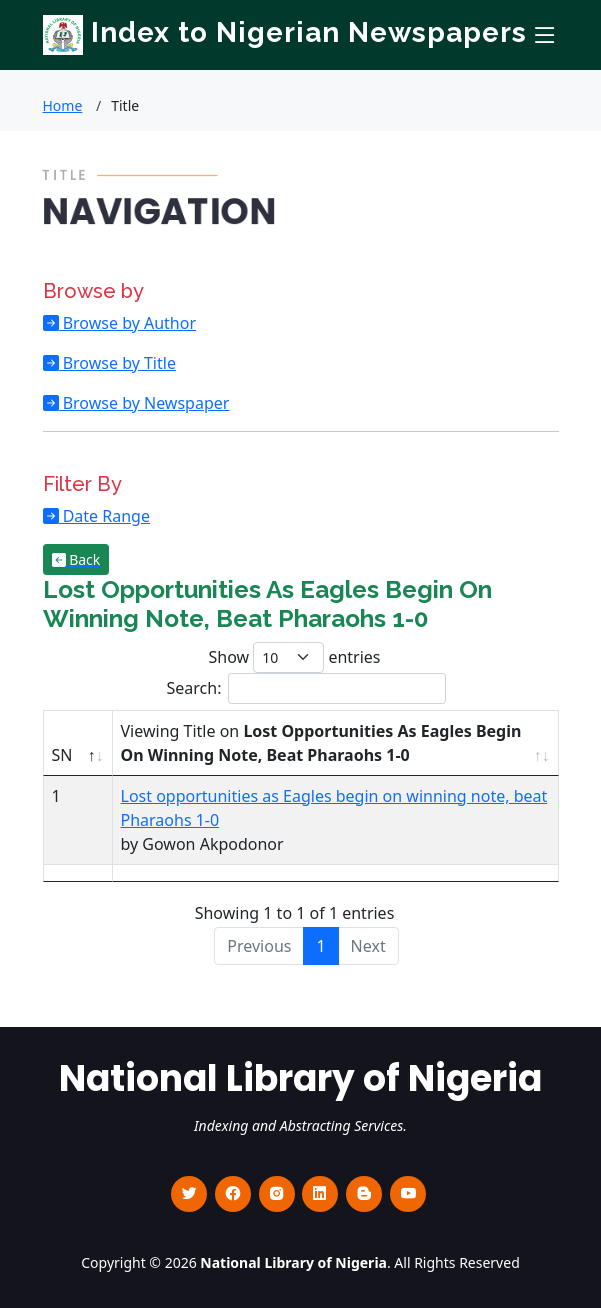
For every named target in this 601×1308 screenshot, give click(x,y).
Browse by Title (117, 363)
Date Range (104, 516)
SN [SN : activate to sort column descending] (62, 755)
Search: (307, 688)
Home (63, 105)
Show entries (294, 657)
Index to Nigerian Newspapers (285, 32)
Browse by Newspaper (144, 403)
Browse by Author (128, 323)
